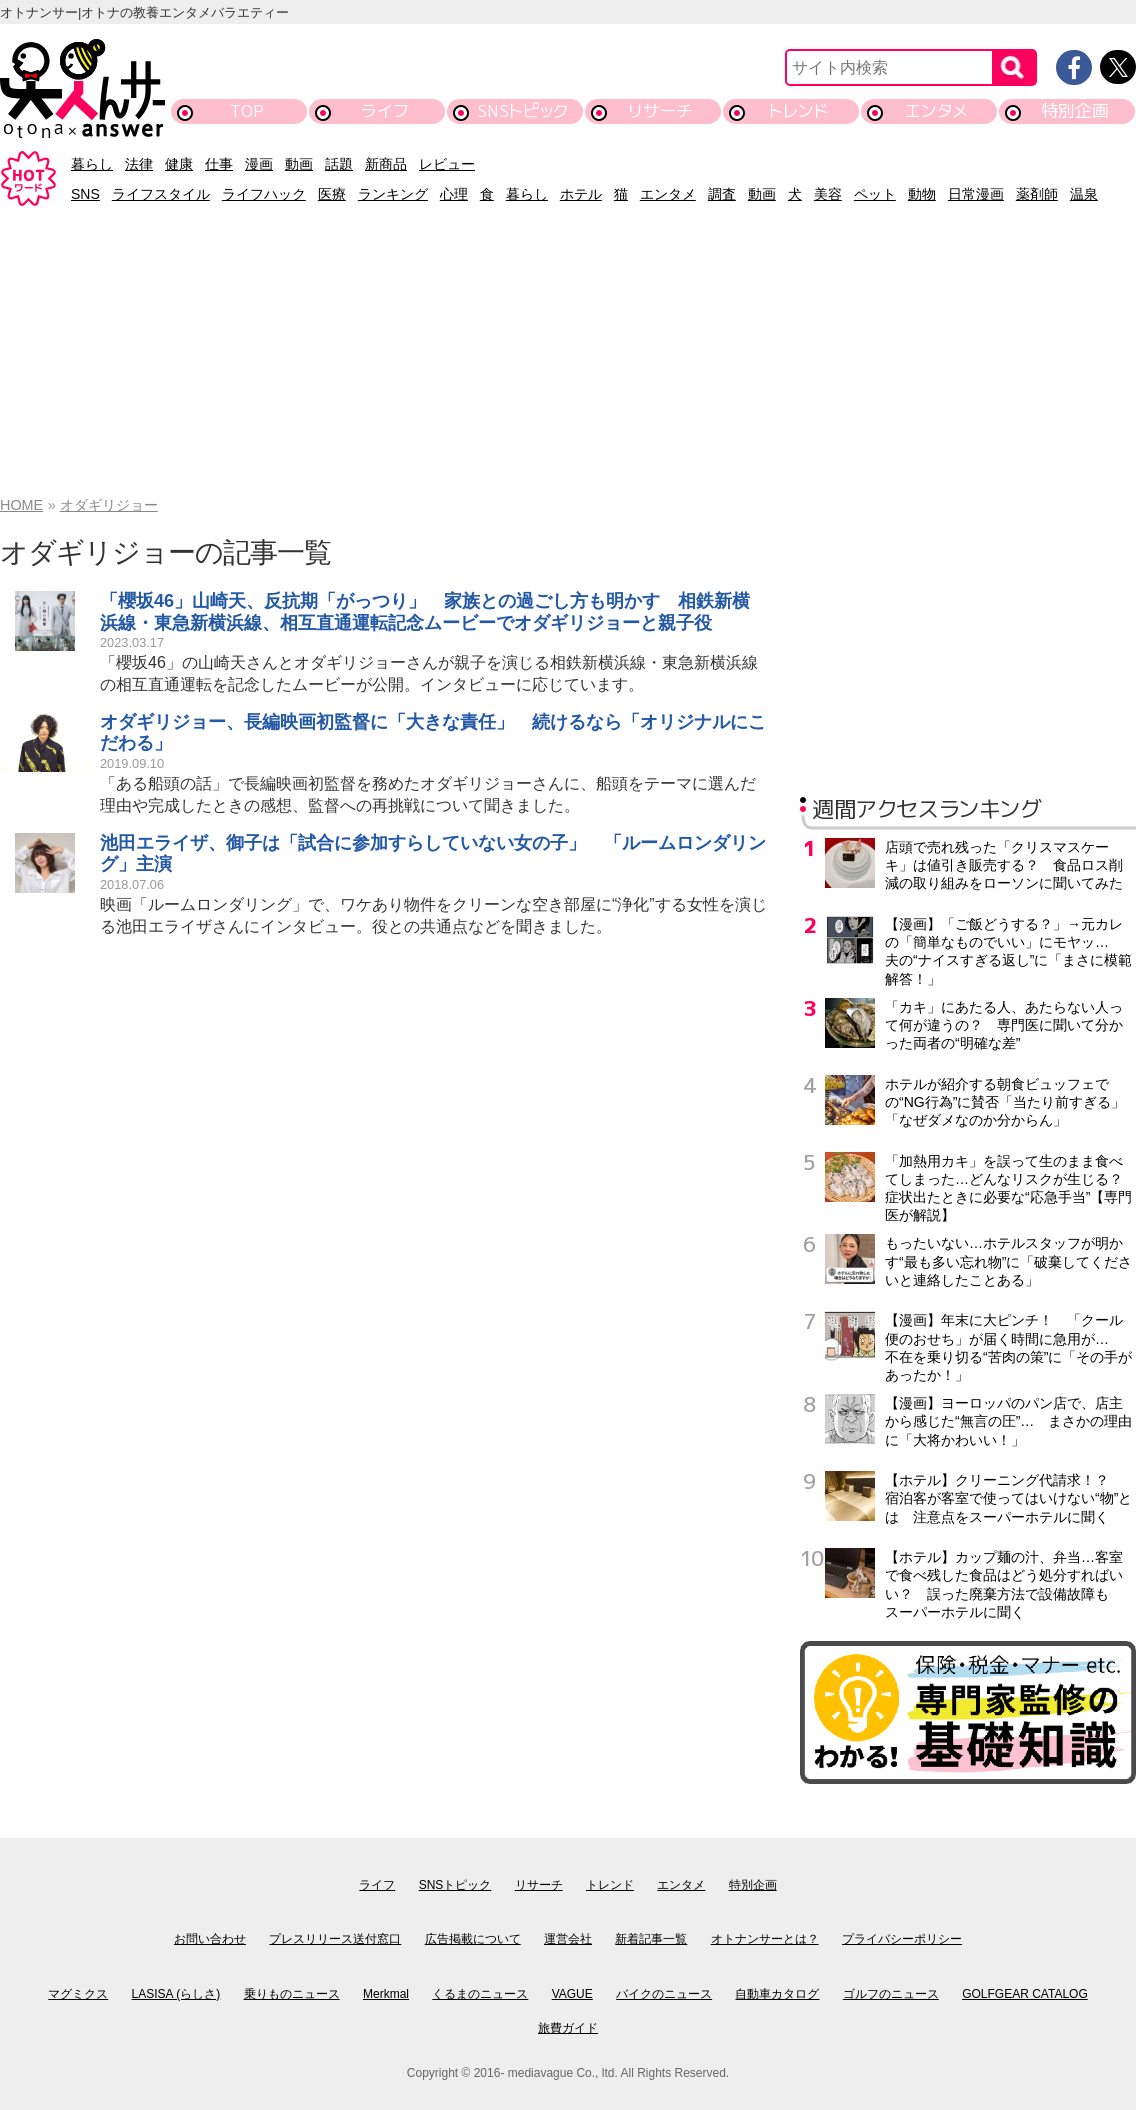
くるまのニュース (480, 1994)
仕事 (219, 164)
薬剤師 (1037, 194)
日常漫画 (976, 194)
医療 (332, 194)
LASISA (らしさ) (176, 1994)
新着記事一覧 (651, 1939)
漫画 (259, 164)
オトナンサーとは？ (765, 1939)
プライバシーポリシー (902, 1939)
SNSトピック (522, 110)
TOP (247, 110)
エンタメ (936, 110)
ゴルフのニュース (891, 1994)
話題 (339, 164)
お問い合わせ (210, 1939)
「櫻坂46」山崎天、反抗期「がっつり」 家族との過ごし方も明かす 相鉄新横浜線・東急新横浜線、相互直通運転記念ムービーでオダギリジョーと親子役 (425, 612)
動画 (299, 164)
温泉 (1084, 194)
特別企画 (1075, 110)
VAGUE (572, 1994)
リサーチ (661, 110)
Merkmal (386, 1994)
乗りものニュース (292, 1994)
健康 (179, 164)
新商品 (386, 164)
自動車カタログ (777, 1994)
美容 (828, 194)
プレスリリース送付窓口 (335, 1939)
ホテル (581, 194)
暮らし (92, 164)
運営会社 (568, 1939)
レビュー (447, 164)
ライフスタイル (161, 194)
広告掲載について (473, 1939)
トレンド (798, 110)
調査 (722, 194)
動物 (922, 194)
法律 (139, 164)
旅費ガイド (568, 2028)
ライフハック (264, 194)
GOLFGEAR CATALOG (1025, 1994)
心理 (454, 194)
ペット (875, 194)
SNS (85, 194)
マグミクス (78, 1994)
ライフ (384, 110)
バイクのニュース (664, 1994)
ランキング (393, 194)
